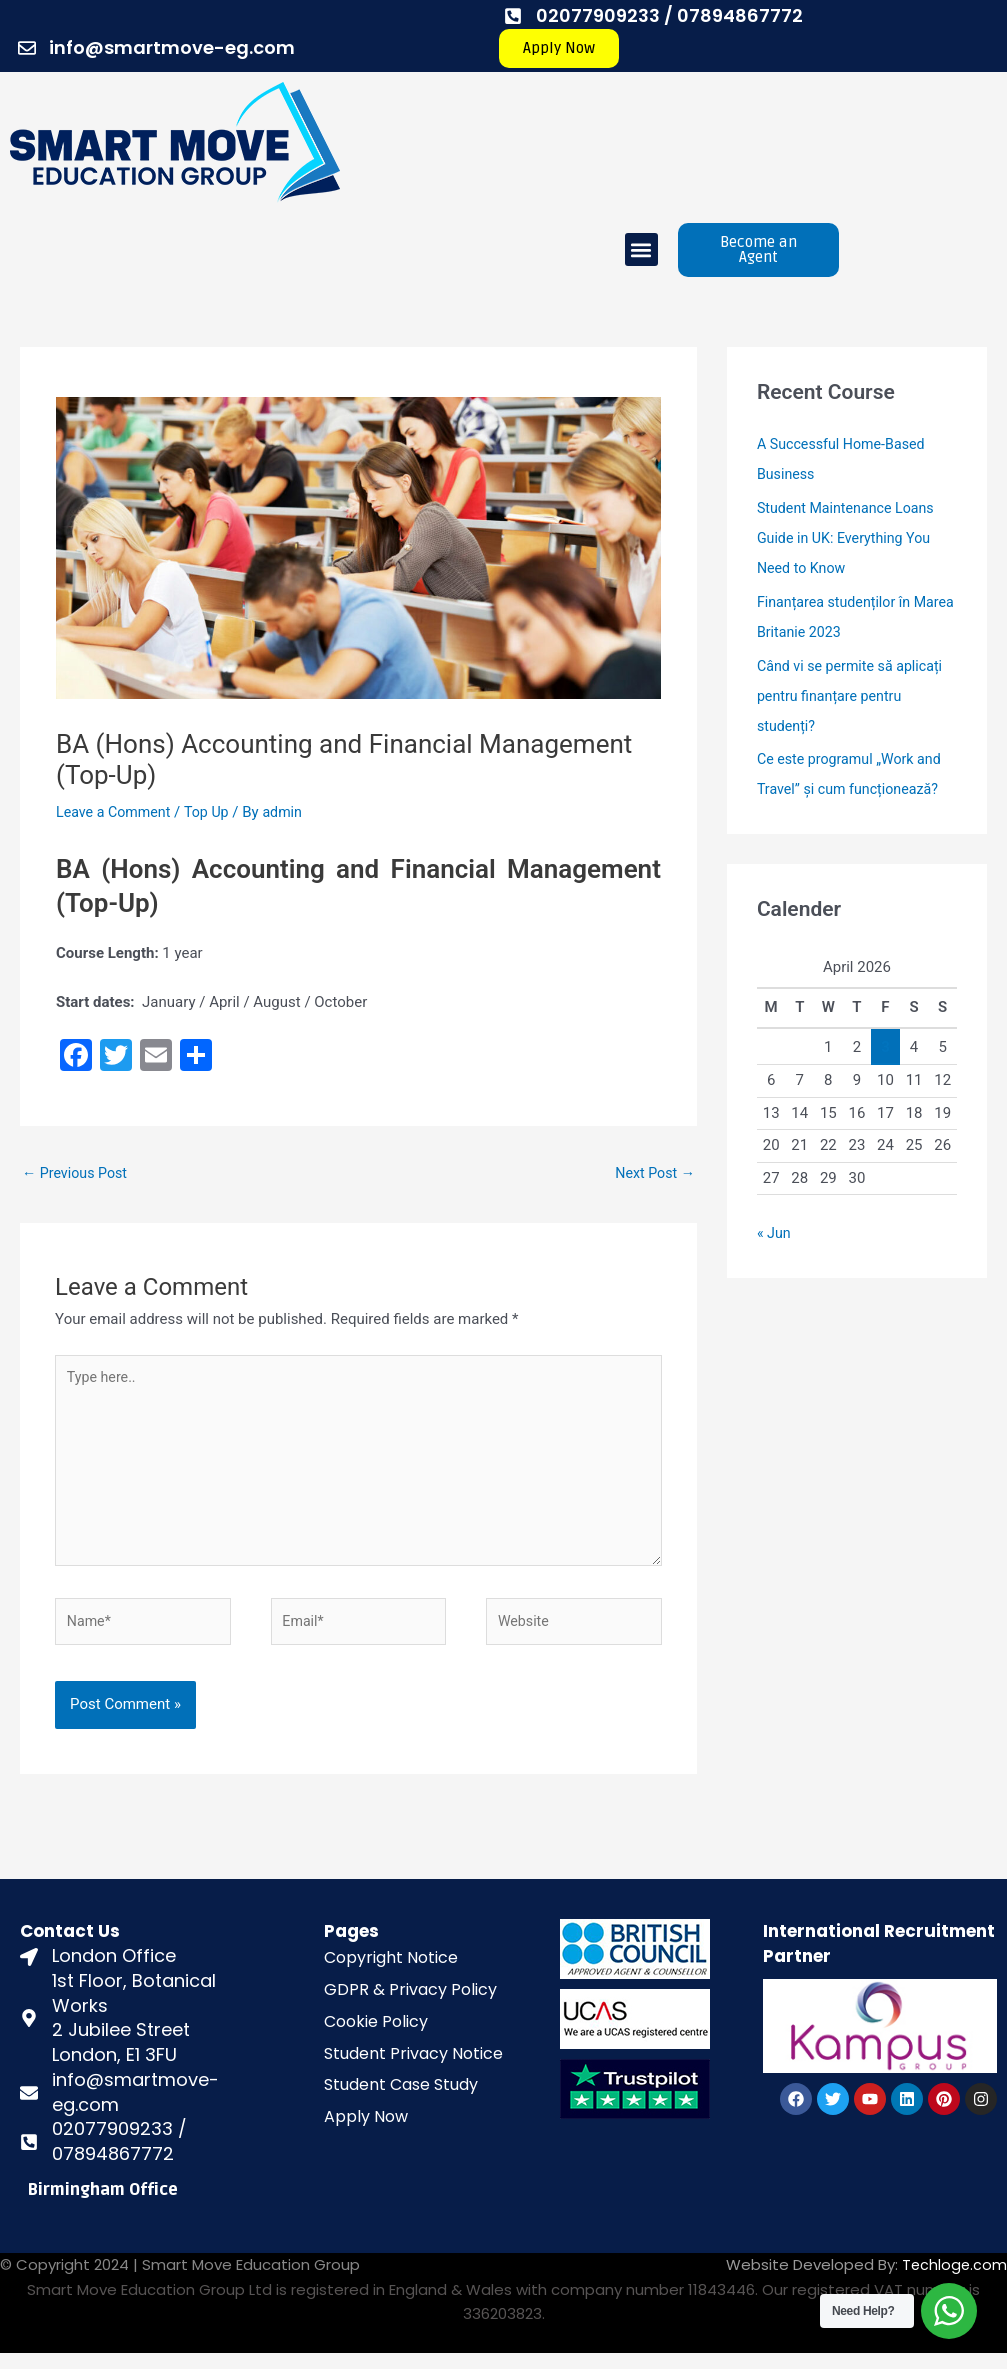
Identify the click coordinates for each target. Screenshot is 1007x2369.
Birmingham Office (103, 2206)
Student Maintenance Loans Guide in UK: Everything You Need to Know (850, 538)
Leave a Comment (116, 812)
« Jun (775, 1233)
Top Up (213, 812)
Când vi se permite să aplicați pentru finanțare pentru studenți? (854, 696)
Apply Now (366, 2132)
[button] (641, 249)
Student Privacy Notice (413, 2068)
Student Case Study (401, 2100)
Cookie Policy (376, 2036)
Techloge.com (953, 2280)
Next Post (653, 1173)
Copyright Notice (391, 1973)
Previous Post (77, 1173)
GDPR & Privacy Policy (410, 2005)
